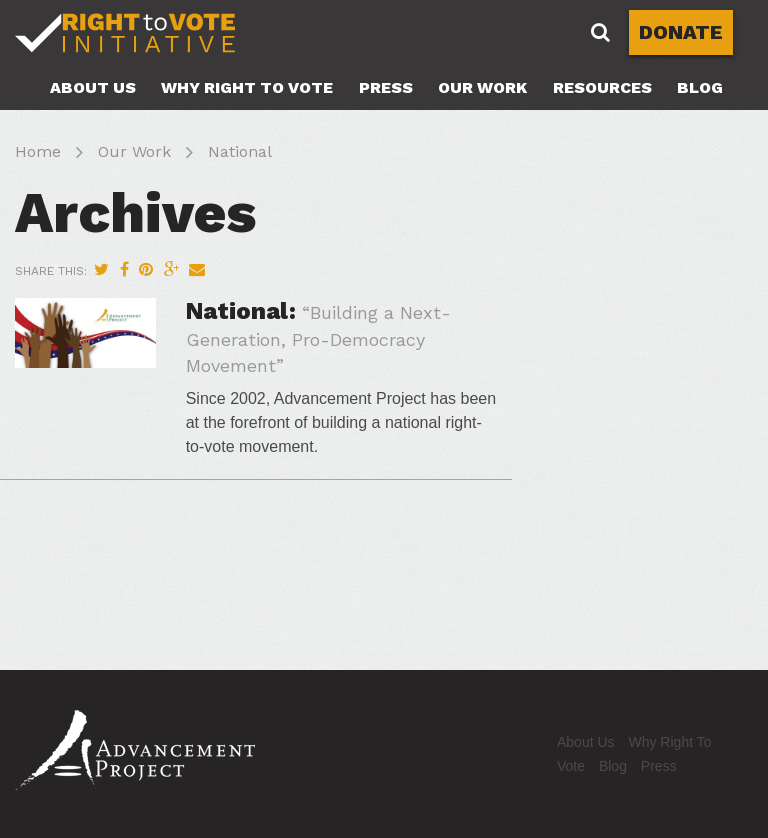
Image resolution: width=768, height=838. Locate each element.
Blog (700, 87)
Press (386, 87)
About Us (93, 87)
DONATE (681, 32)
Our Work (482, 87)
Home (38, 151)
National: (318, 336)
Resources (602, 87)
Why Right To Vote (247, 87)
